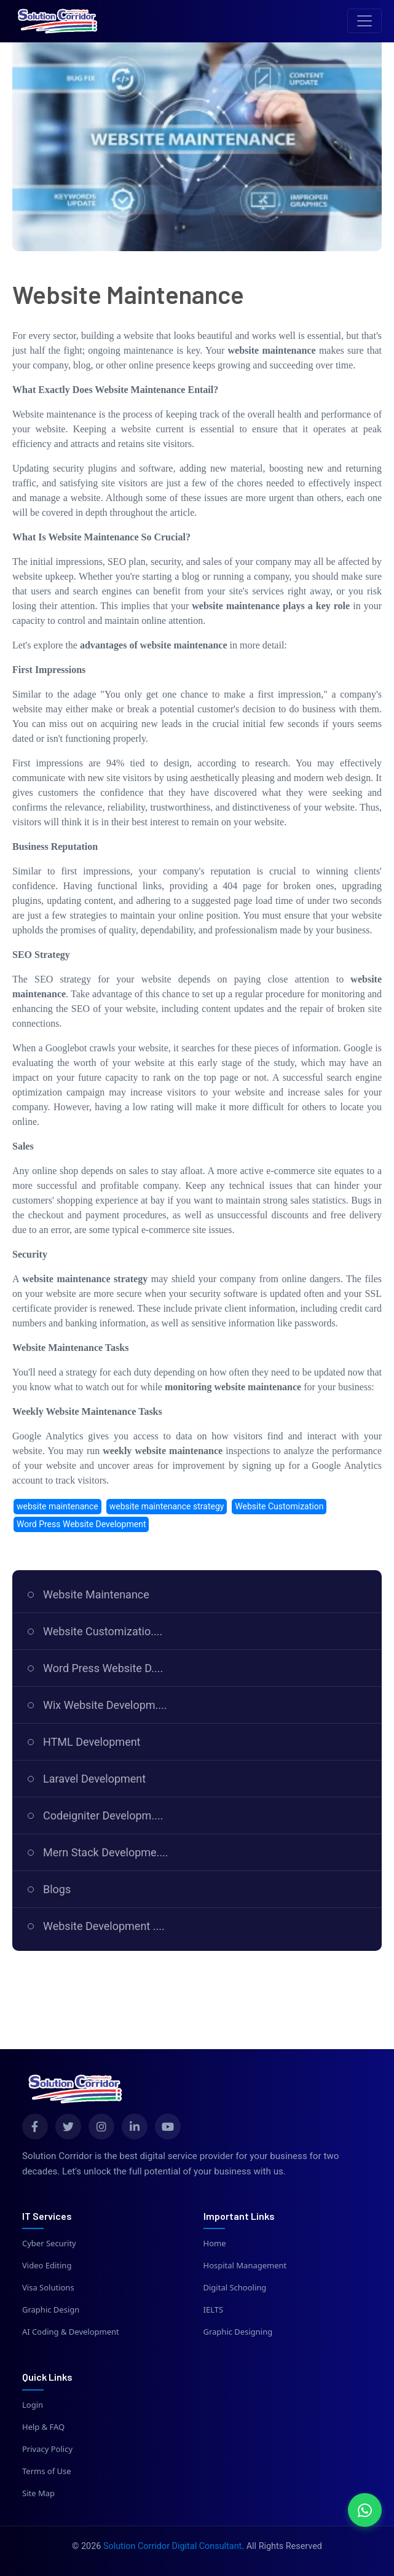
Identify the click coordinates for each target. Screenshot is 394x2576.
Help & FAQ (43, 2426)
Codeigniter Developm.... (103, 1815)
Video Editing (46, 2265)
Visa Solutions (48, 2287)
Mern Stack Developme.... (105, 1852)
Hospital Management (245, 2265)
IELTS (213, 2309)
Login (32, 2404)
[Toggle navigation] (364, 21)
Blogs (57, 1889)
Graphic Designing (238, 2331)
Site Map (38, 2493)
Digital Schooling (235, 2287)
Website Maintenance (96, 1594)
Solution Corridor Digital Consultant (172, 2546)
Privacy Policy (47, 2448)
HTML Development (92, 1741)
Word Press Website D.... (103, 1668)
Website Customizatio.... (102, 1631)
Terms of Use (46, 2471)
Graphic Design (50, 2309)
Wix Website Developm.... (105, 1705)
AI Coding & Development (70, 2331)
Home (214, 2243)
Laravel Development (94, 1778)
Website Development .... (104, 1926)
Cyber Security (49, 2243)
